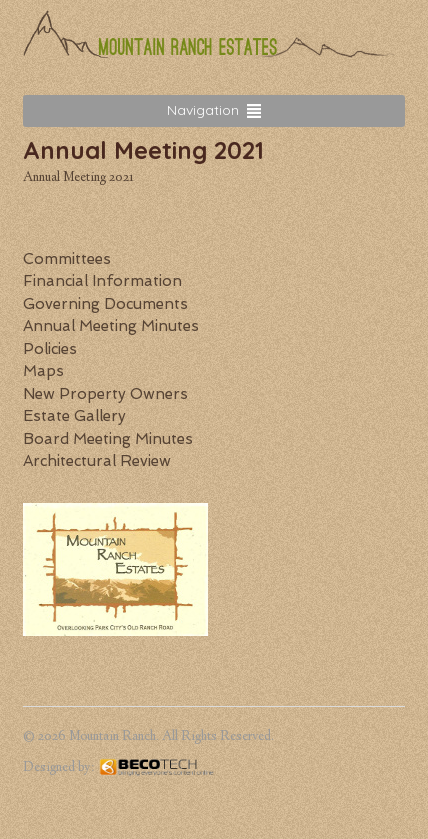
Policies (50, 349)
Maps (43, 371)
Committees (67, 259)
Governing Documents (105, 304)
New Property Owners (105, 394)
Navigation (203, 110)
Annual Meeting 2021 (78, 178)
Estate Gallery (74, 416)
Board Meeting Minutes (108, 439)
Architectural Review (97, 461)
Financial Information (102, 281)
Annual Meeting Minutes (111, 326)
